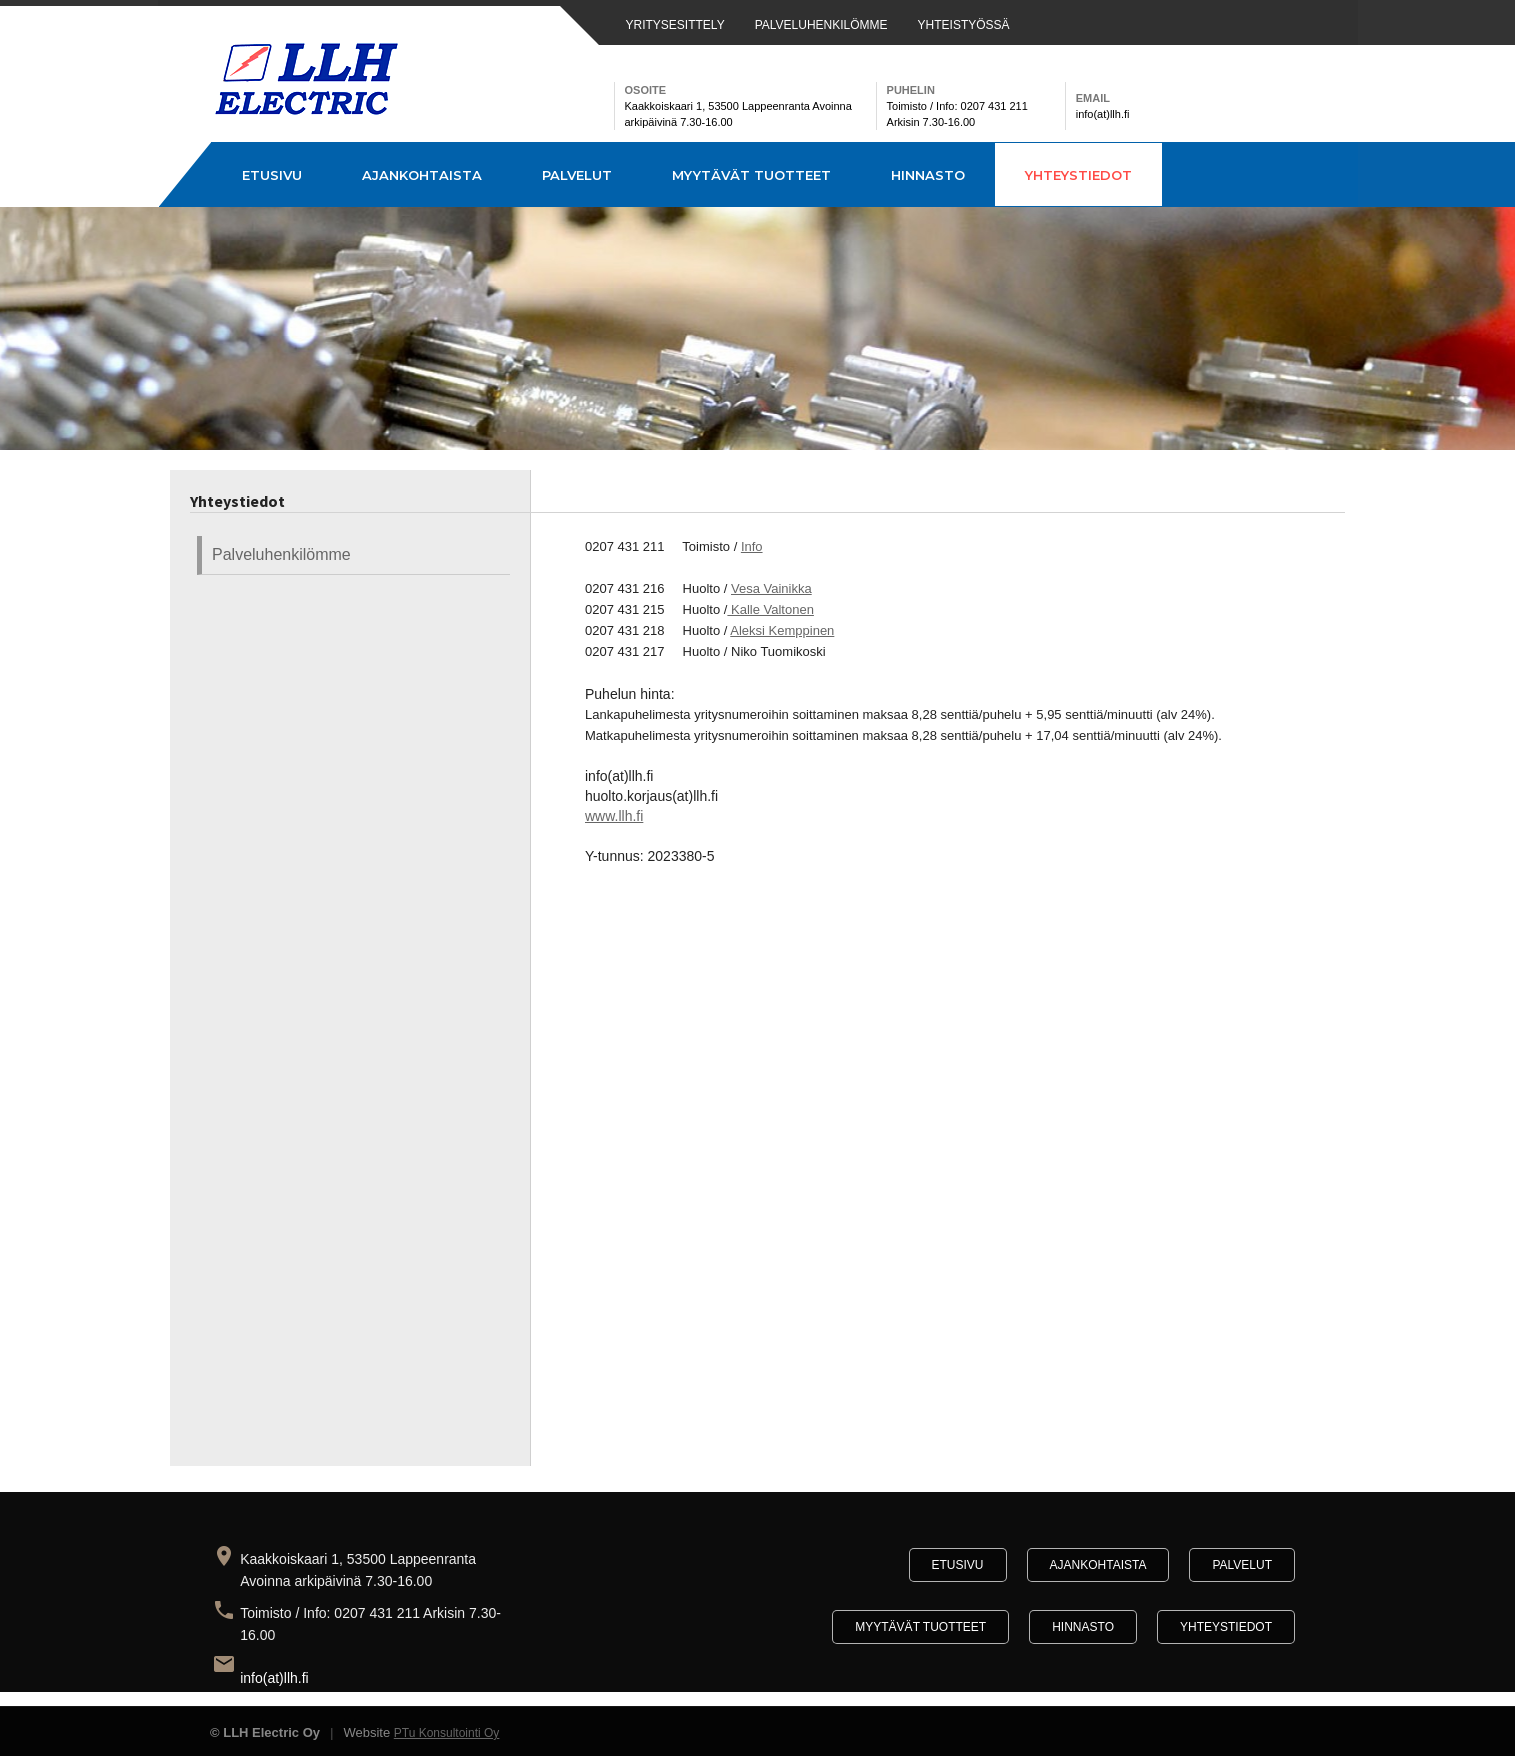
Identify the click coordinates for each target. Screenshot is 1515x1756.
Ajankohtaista (422, 175)
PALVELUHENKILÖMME (821, 25)
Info (752, 546)
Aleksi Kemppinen (782, 630)
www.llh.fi (614, 816)
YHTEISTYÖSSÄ (964, 25)
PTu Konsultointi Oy (447, 1733)
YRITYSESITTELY (675, 25)
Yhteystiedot (1078, 175)
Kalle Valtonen (770, 609)
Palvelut (577, 175)
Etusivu (272, 175)
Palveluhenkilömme (281, 554)
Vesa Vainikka (771, 588)
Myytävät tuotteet (751, 175)
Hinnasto (928, 175)
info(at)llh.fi (274, 1678)
